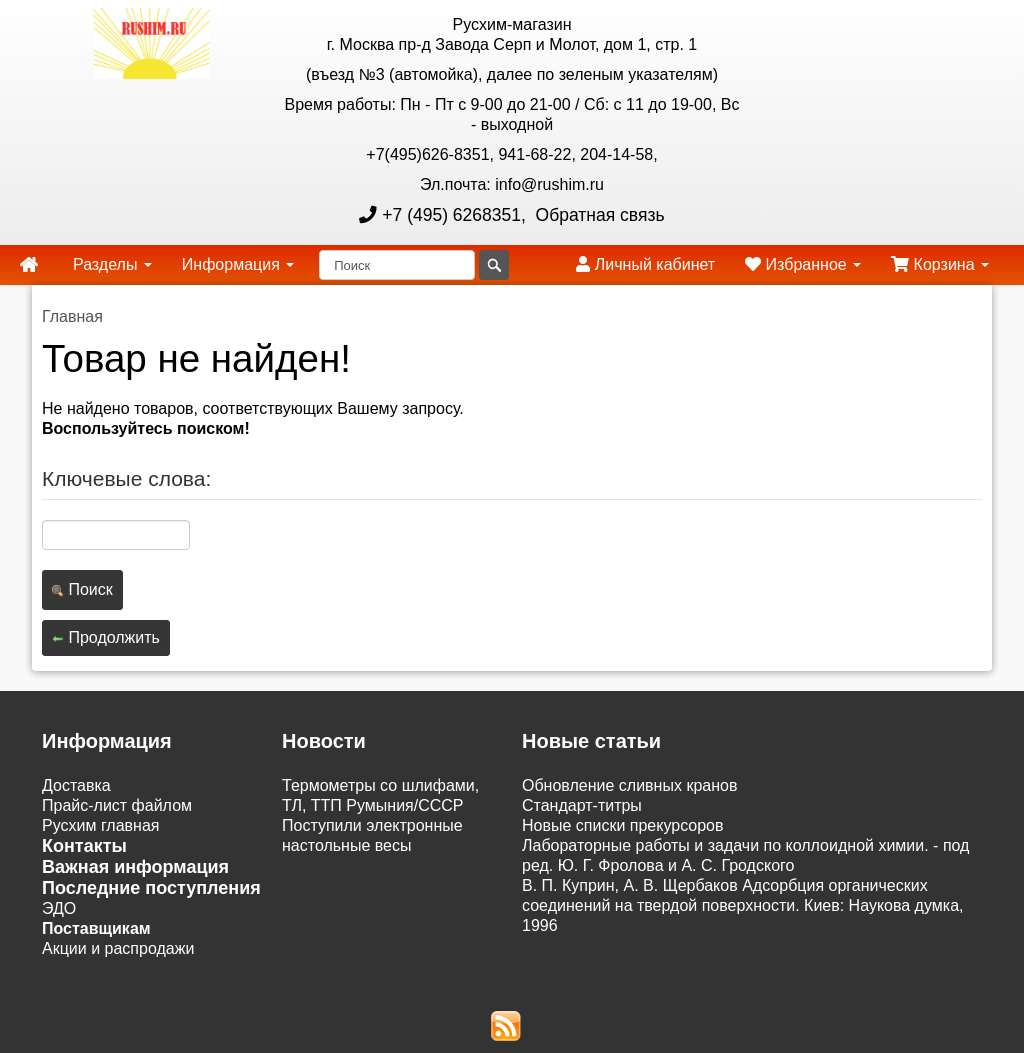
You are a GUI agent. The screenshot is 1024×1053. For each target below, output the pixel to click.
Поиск (82, 589)
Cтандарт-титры (582, 805)
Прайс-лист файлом (117, 805)
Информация (238, 264)
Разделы (112, 264)
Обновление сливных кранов (629, 785)
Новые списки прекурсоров (623, 825)
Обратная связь (598, 215)
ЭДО (59, 908)
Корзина (940, 264)
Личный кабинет (645, 264)
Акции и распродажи (118, 948)
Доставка (76, 785)
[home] (29, 265)
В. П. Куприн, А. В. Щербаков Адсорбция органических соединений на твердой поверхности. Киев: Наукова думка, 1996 (742, 905)
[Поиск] (397, 265)
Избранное (803, 264)
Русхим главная (101, 825)
